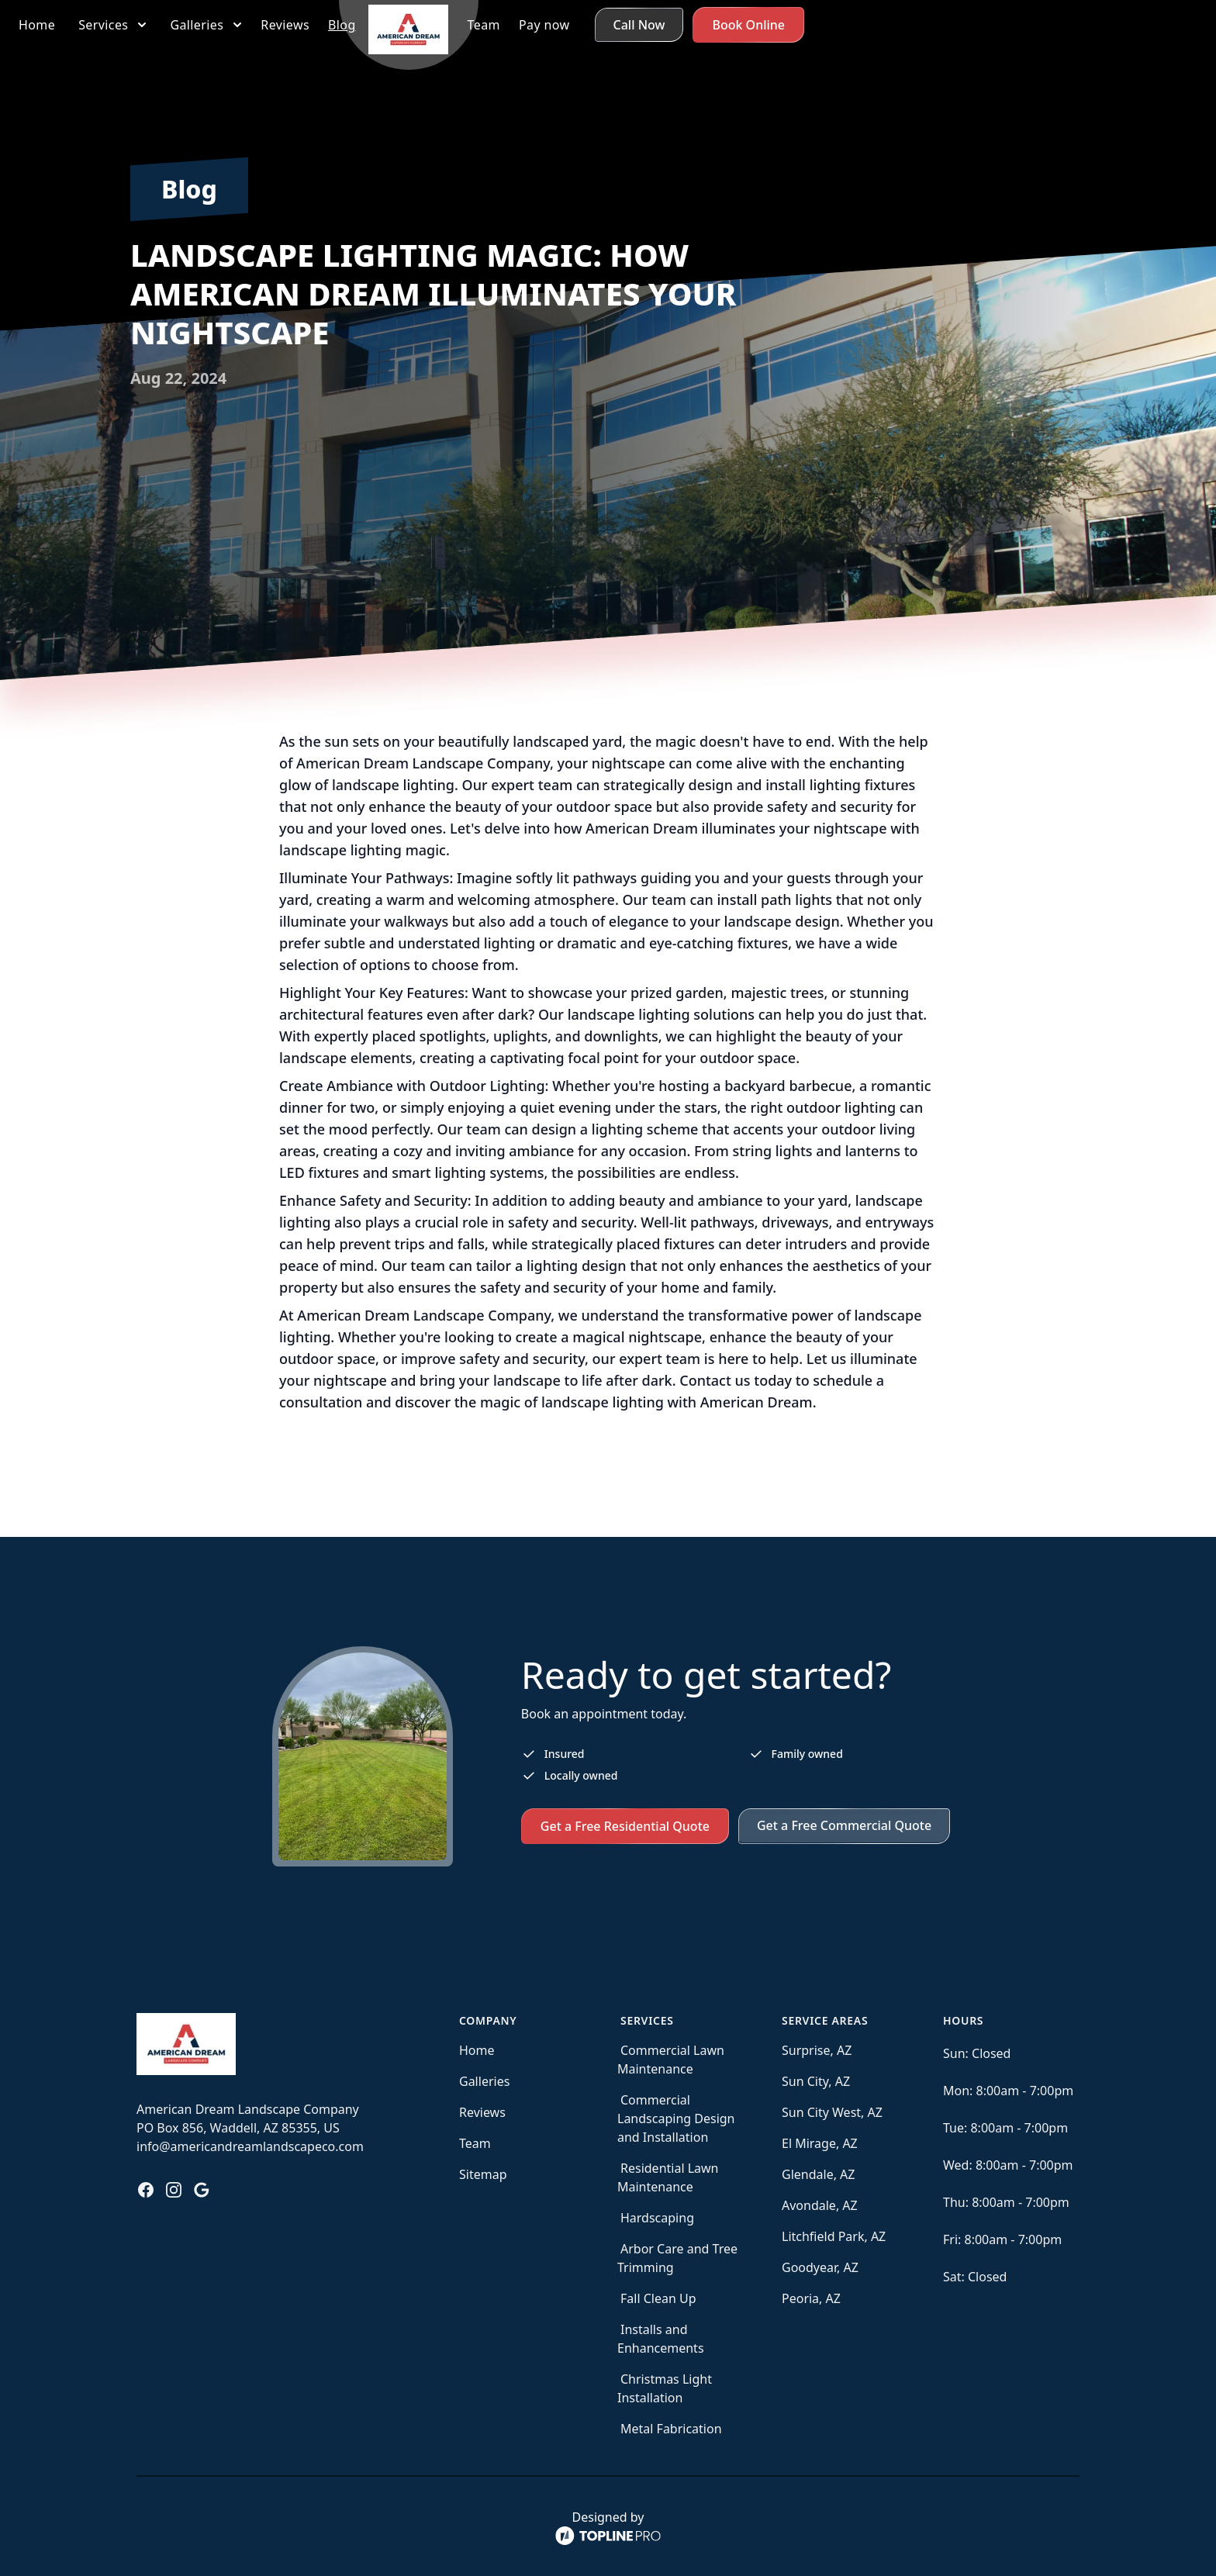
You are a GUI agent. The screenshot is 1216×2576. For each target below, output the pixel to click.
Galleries (484, 2081)
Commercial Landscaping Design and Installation (676, 2118)
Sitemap (483, 2174)
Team (475, 2143)
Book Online (1147, 24)
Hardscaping (657, 2217)
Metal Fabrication (671, 2428)
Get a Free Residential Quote (625, 1826)
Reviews (482, 2112)
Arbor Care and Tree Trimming (677, 2258)
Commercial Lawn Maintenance (670, 2059)
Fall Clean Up (658, 2298)
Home (477, 2050)
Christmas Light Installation (664, 2388)
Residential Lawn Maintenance (668, 2177)
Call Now (1039, 24)
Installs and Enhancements (660, 2339)
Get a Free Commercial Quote (844, 1825)
